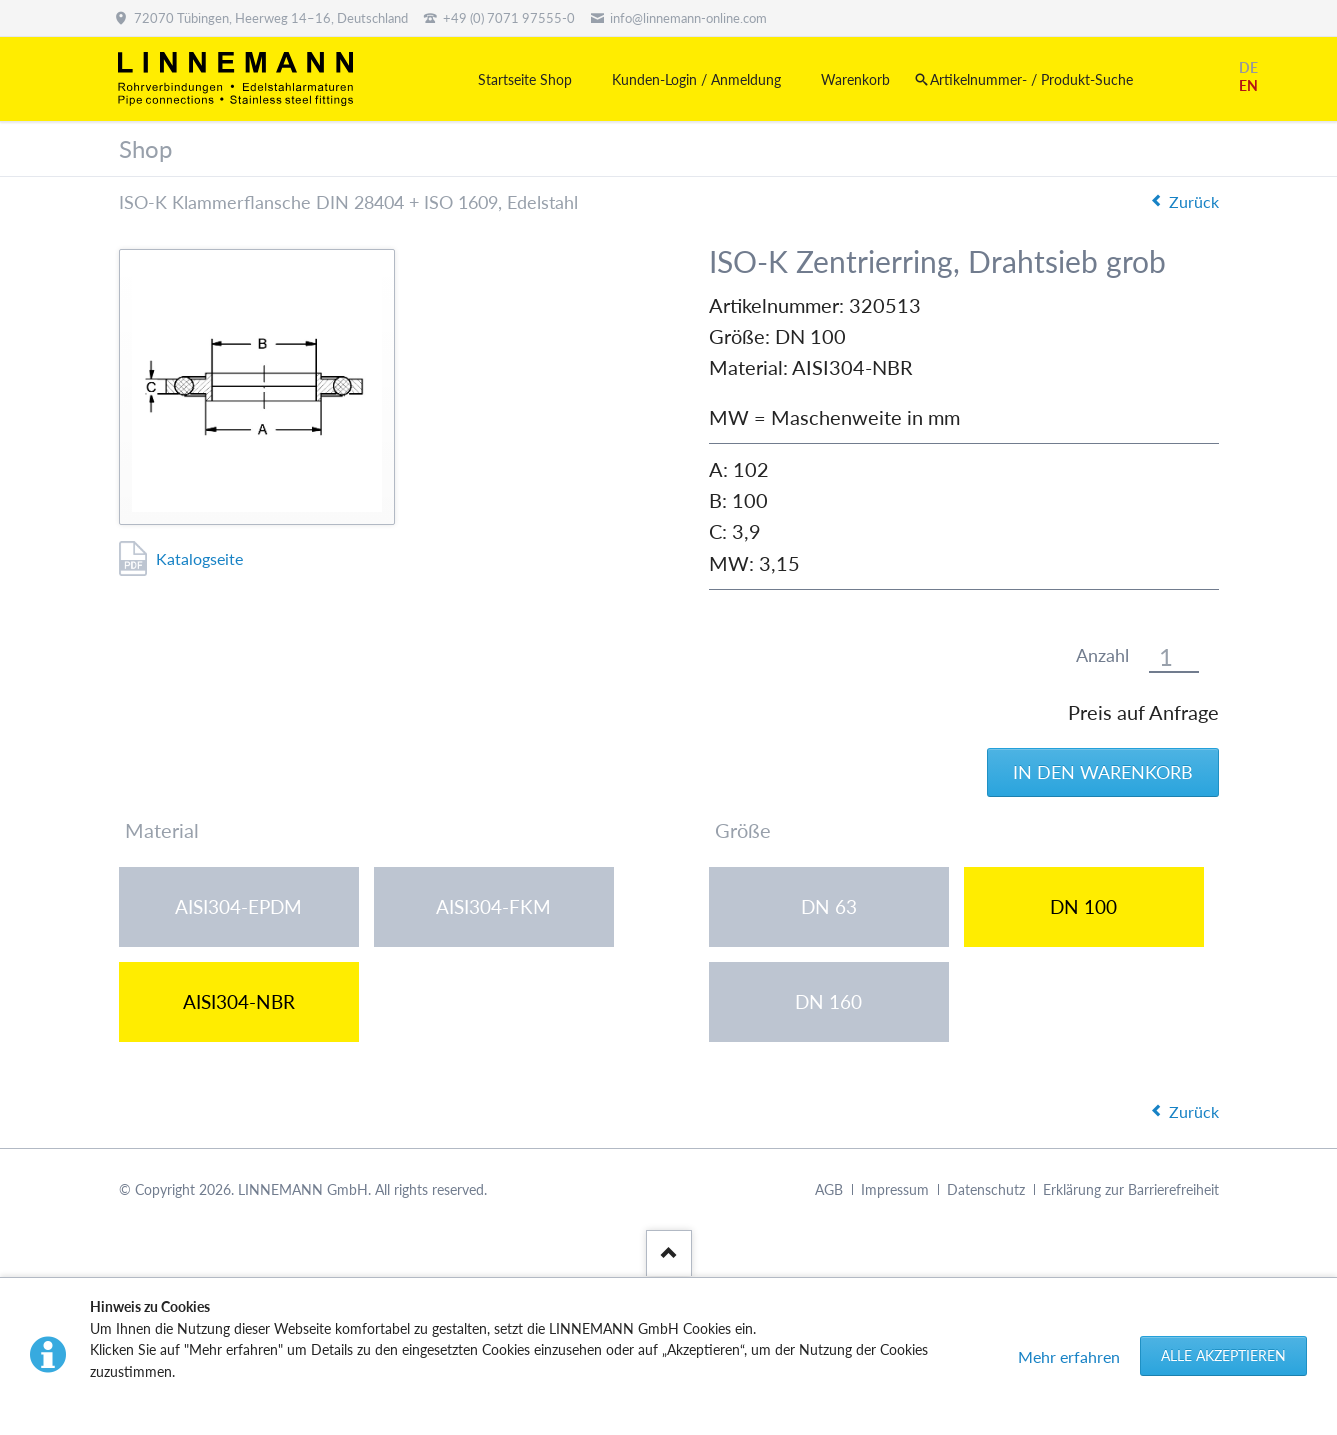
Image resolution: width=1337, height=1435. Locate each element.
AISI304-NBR (239, 1001)
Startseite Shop (525, 79)
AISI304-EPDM (238, 906)
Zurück (1194, 201)
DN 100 (1083, 906)
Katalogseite (199, 558)
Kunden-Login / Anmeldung (696, 79)
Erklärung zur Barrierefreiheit (1131, 1189)
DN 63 (829, 906)
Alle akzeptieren (1223, 1355)
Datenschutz (986, 1189)
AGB (829, 1189)
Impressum (895, 1189)
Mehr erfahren (1069, 1356)
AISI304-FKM (493, 906)
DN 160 (828, 1001)
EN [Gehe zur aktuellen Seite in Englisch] (1248, 85)
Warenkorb (855, 79)
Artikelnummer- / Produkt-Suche (1031, 79)
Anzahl (1102, 655)
